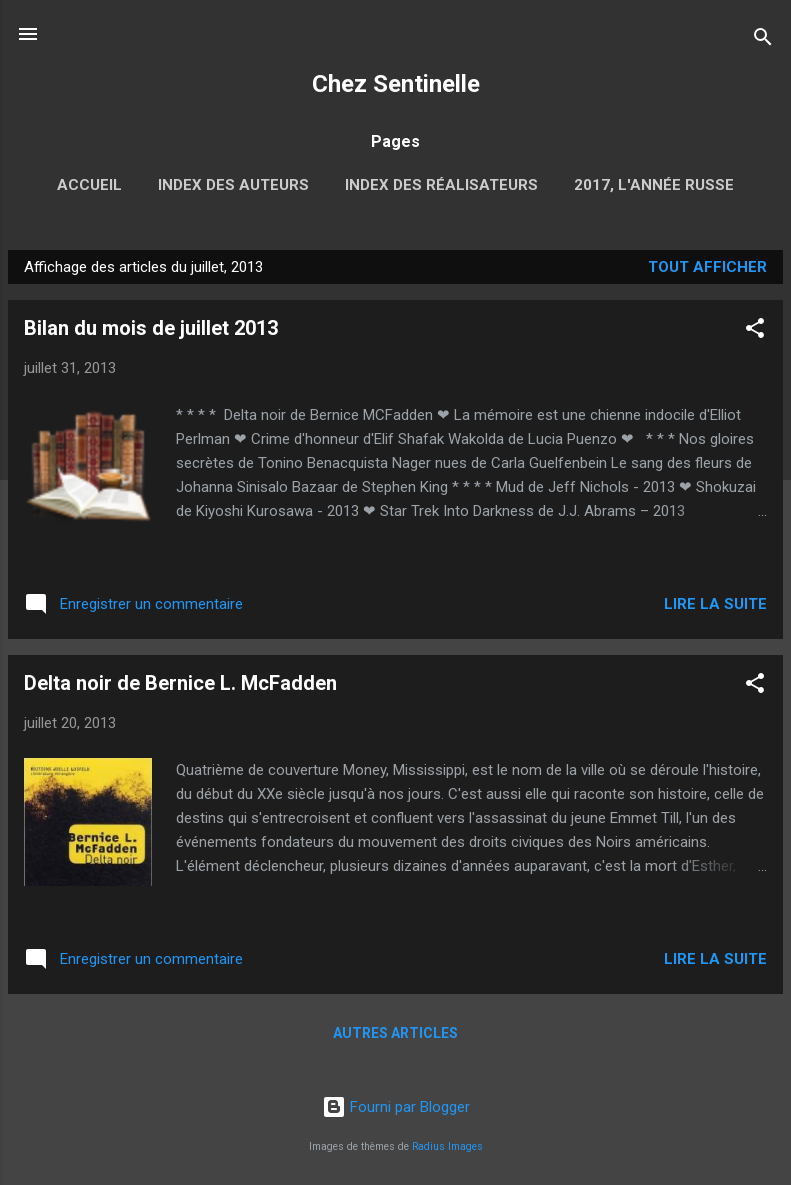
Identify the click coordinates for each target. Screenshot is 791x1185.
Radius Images (447, 1146)
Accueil (89, 185)
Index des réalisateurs (441, 185)
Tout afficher (707, 267)
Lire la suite (715, 604)
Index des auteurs (233, 185)
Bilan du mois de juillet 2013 (151, 328)
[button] (755, 331)
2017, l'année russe (654, 185)
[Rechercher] (763, 40)
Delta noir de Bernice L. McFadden (180, 683)
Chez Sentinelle (396, 84)
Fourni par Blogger (396, 1107)
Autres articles (395, 1033)
